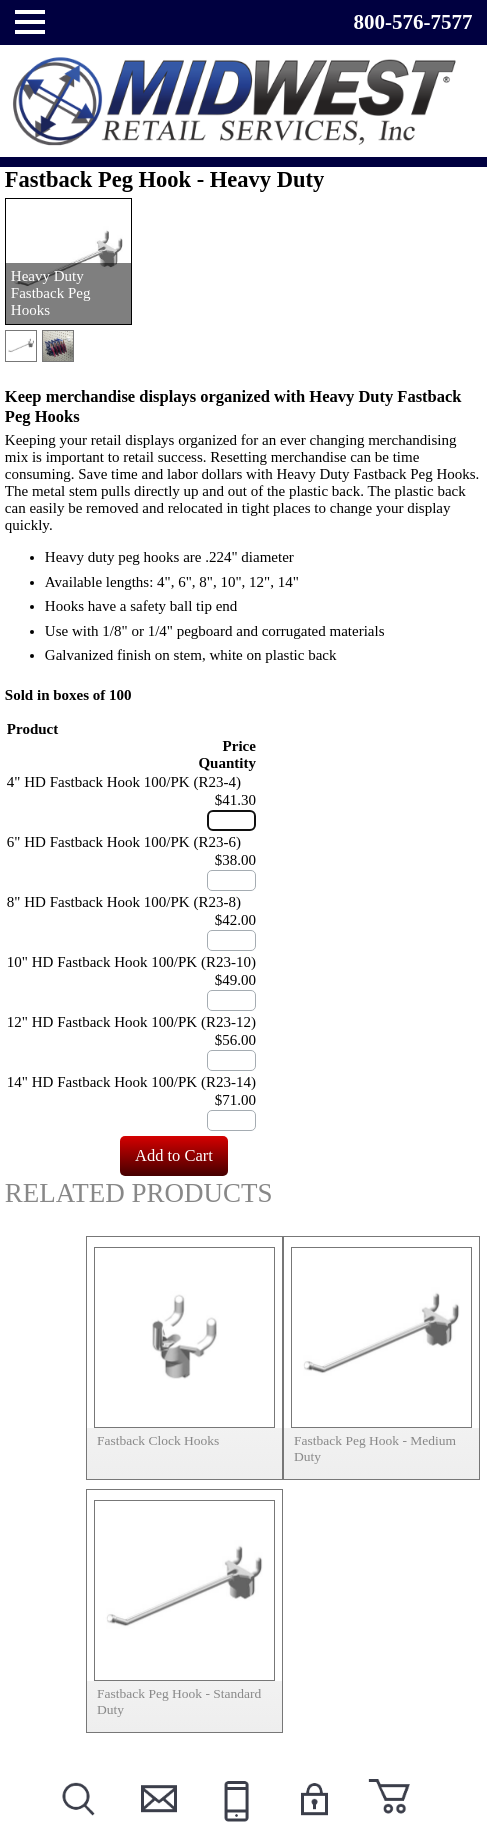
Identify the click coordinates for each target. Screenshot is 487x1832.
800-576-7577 (412, 22)
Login (312, 1823)
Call (234, 1823)
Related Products (139, 1193)
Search (77, 1823)
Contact (155, 1823)
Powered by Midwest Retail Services (244, 101)
